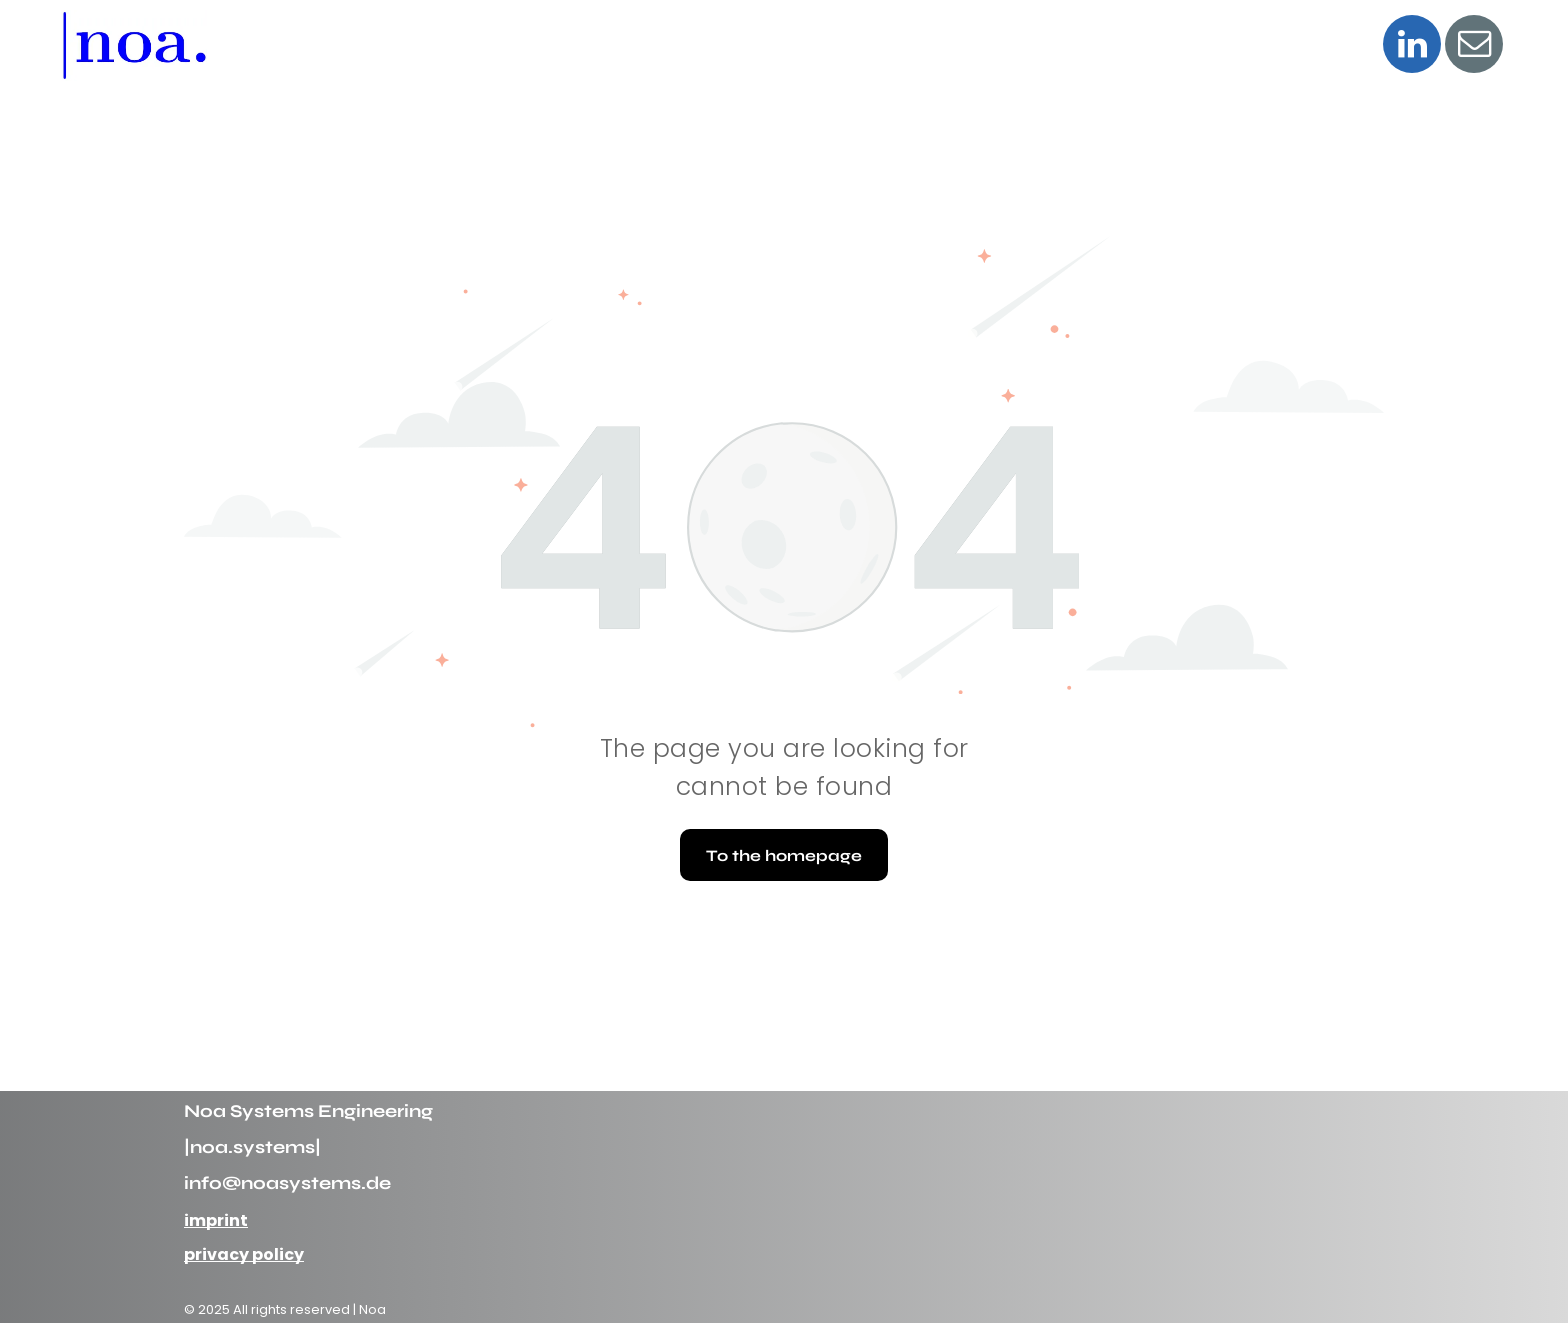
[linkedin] (1412, 46)
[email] (1474, 46)
